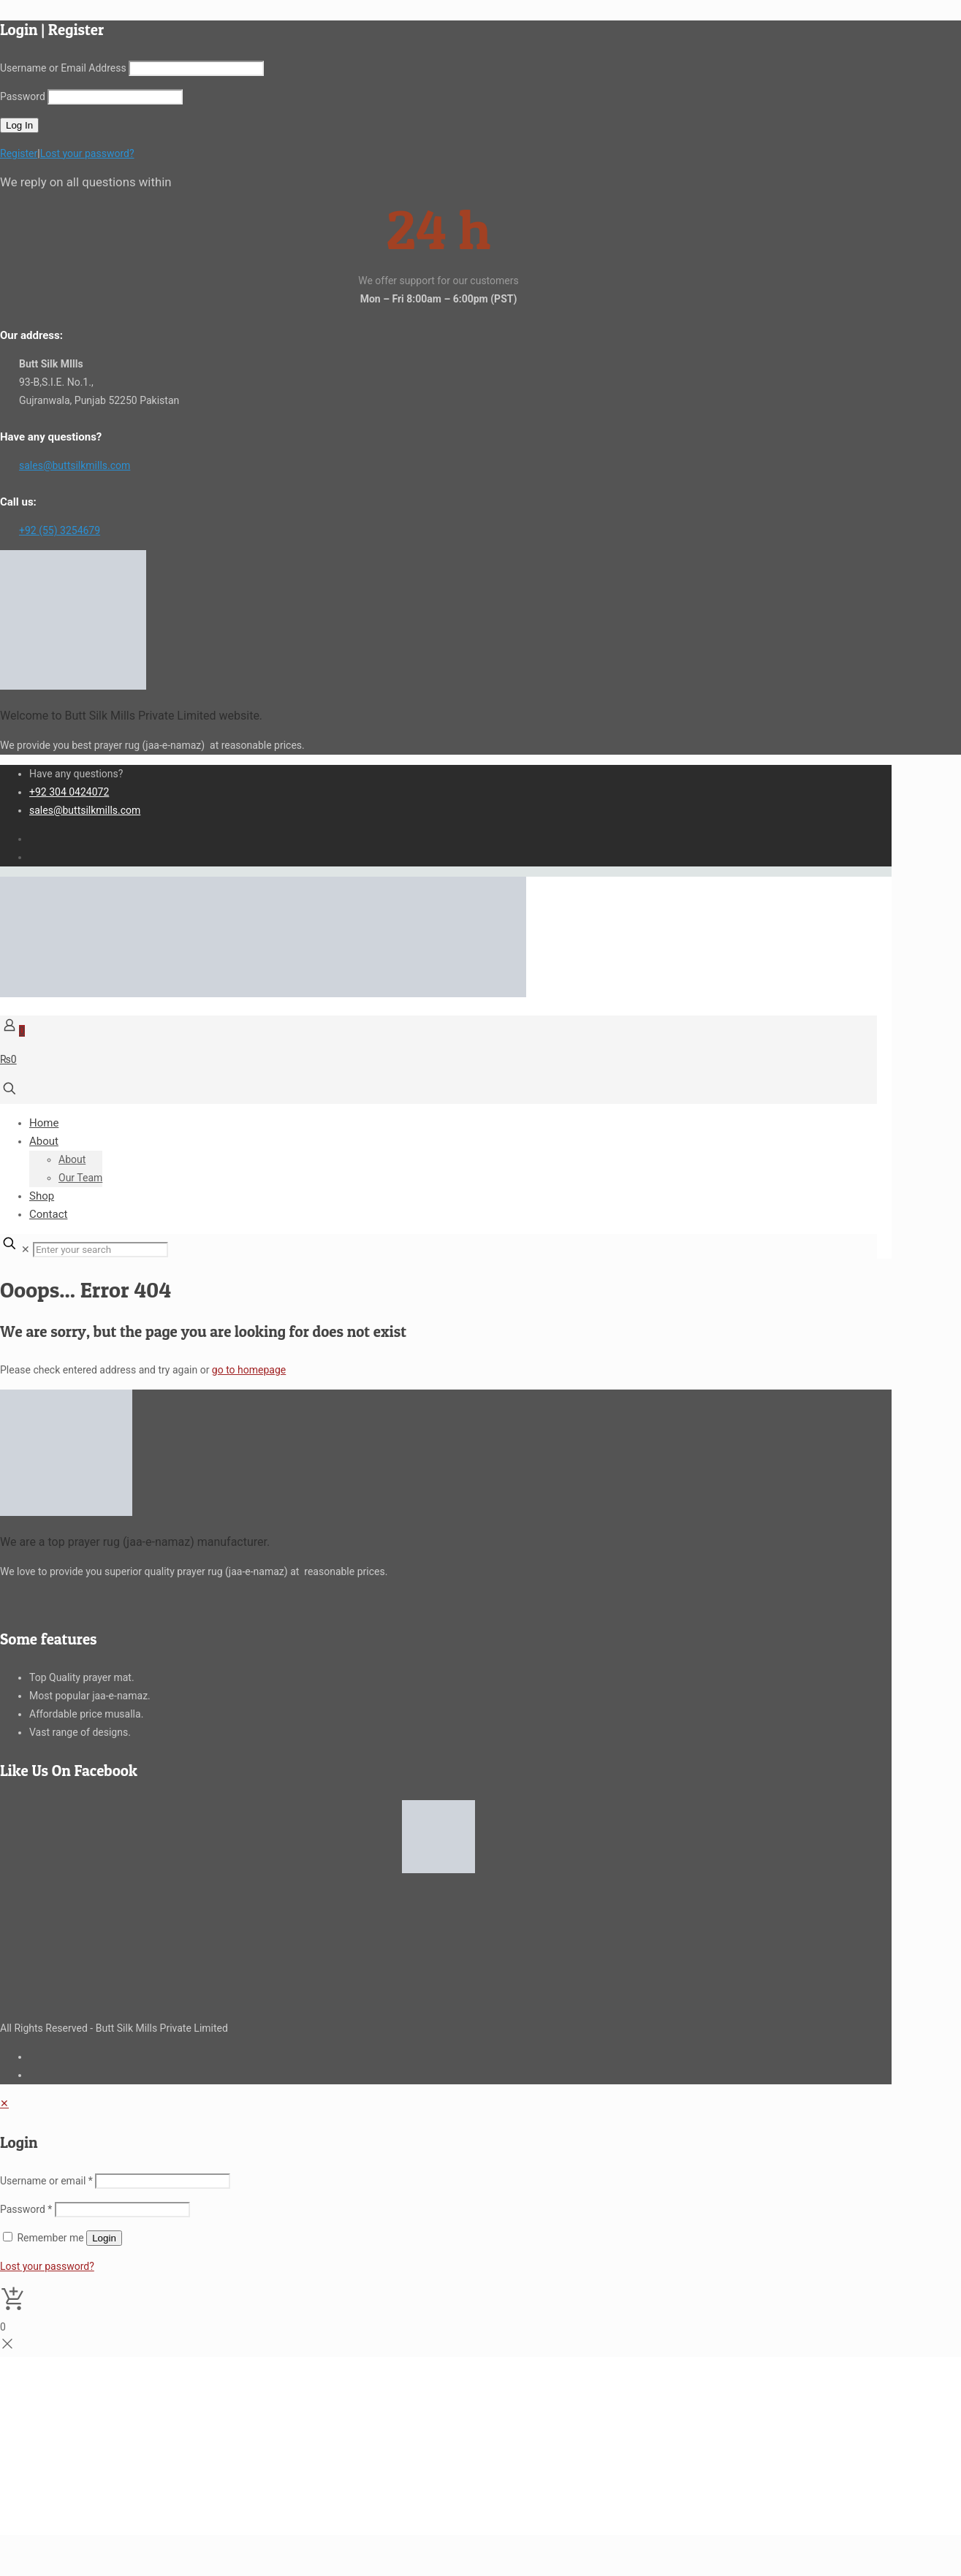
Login (104, 2238)
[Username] (162, 2181)
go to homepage (249, 1370)
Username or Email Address (63, 68)
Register (18, 153)
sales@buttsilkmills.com (74, 465)
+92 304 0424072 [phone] (69, 792)
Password (22, 96)
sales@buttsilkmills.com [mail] (84, 810)
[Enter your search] (100, 1249)
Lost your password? (87, 153)
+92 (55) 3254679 (59, 530)
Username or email (46, 2181)
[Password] (122, 2209)
